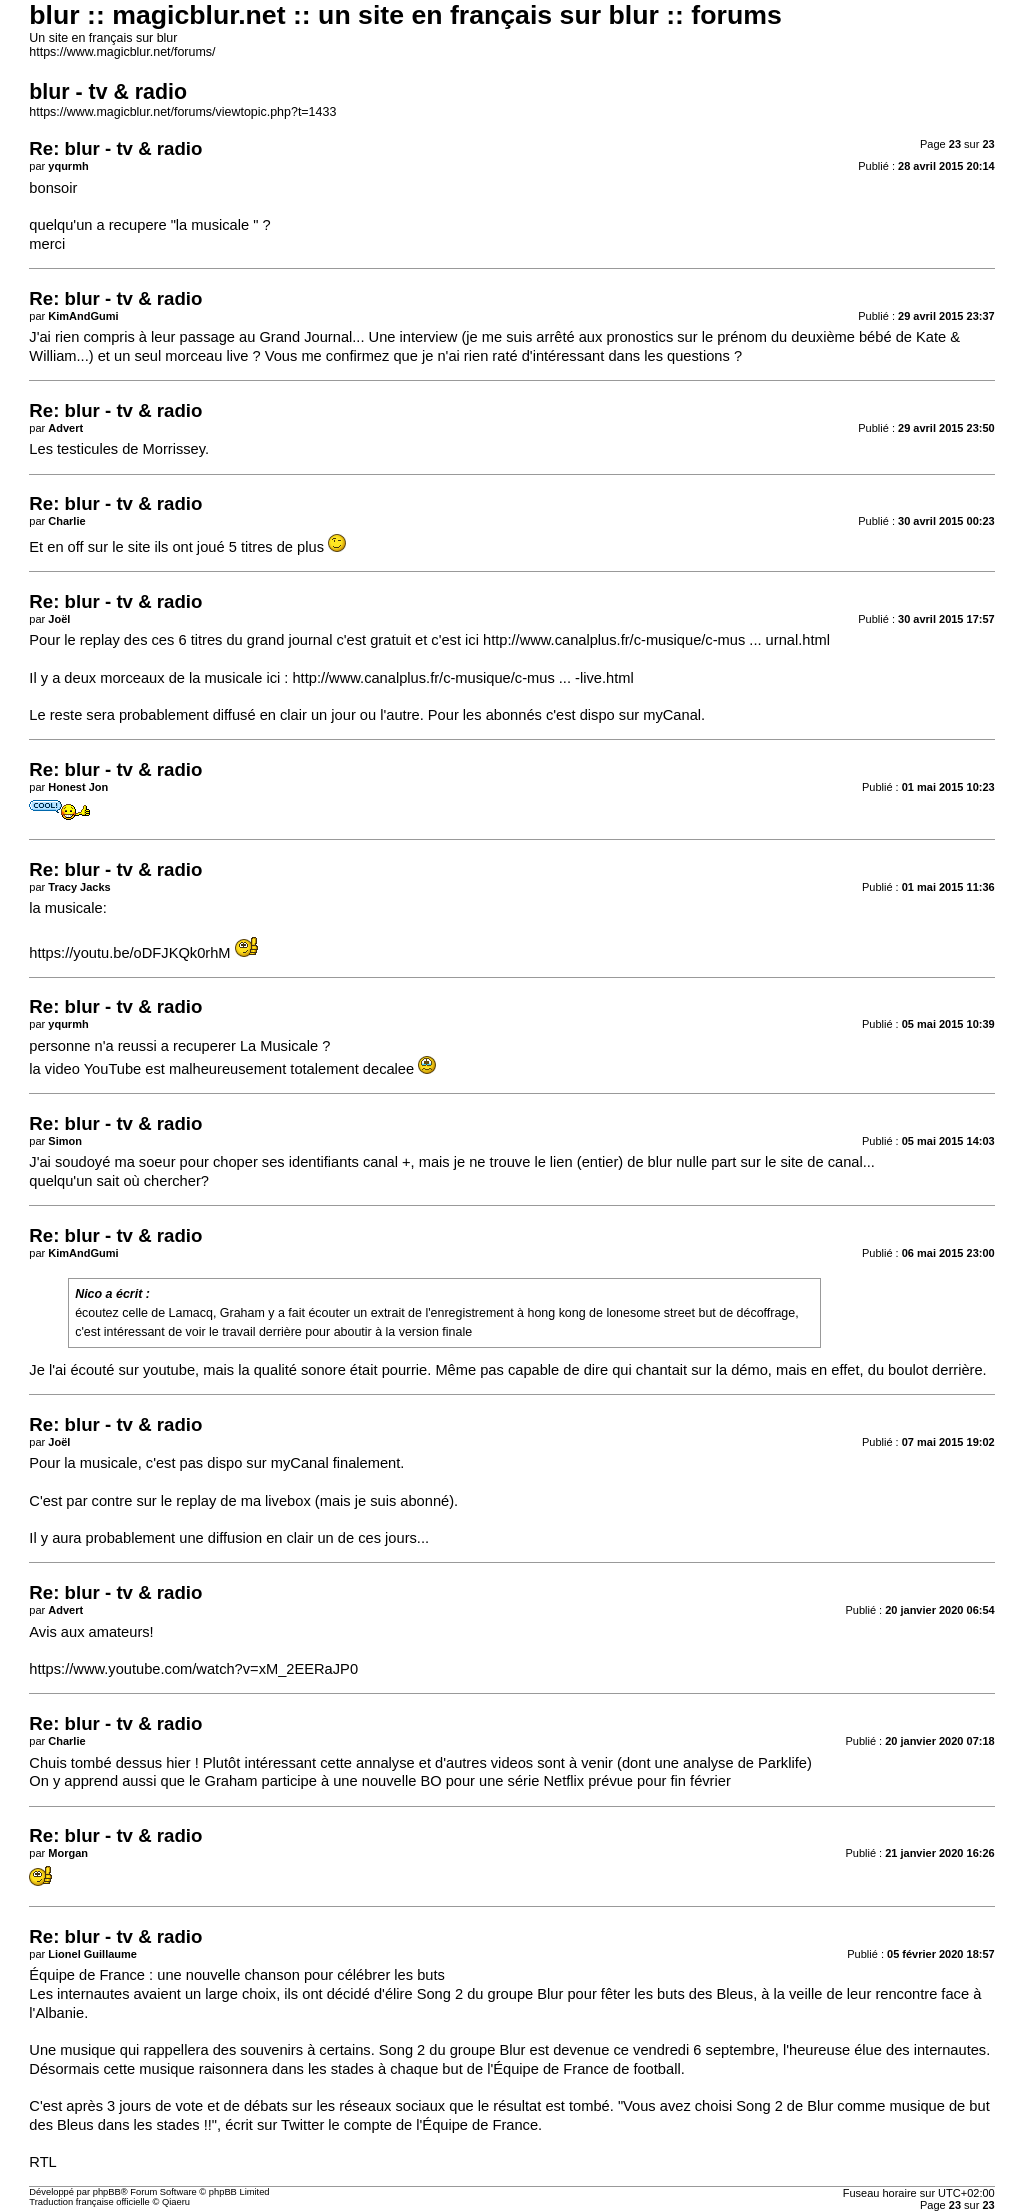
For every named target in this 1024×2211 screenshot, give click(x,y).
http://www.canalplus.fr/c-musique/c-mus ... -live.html (462, 678)
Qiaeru (176, 2202)
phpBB (107, 2192)
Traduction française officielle (89, 2202)
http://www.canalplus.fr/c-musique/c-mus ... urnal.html (656, 640)
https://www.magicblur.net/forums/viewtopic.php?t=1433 (182, 112)
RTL (42, 2162)
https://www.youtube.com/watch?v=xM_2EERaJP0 (193, 1669)
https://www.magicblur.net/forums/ (122, 52)
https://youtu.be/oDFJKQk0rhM (129, 953)
